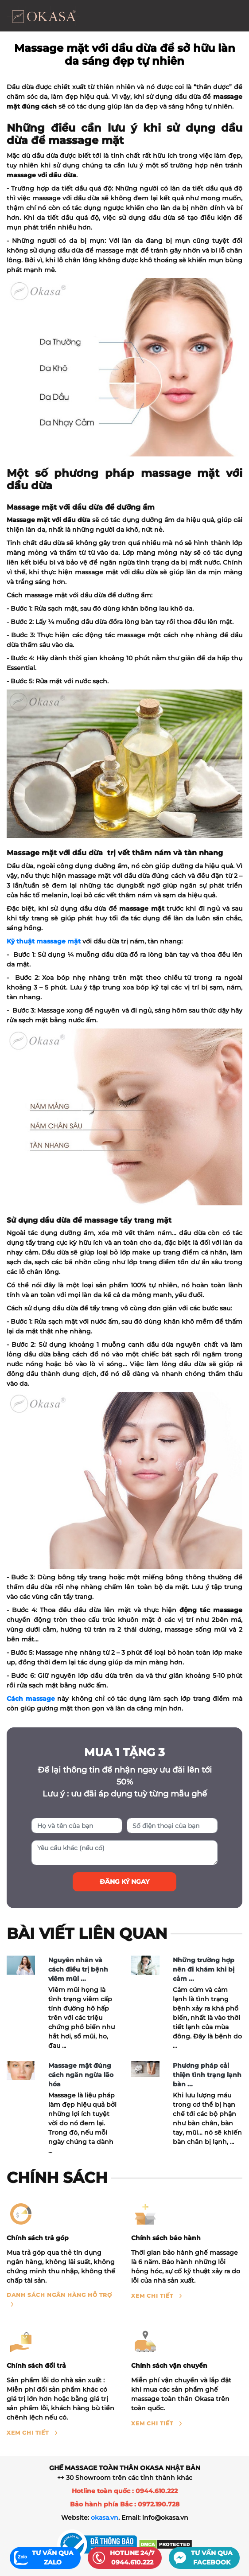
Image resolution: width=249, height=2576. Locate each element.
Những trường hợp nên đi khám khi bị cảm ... (203, 1969)
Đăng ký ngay (124, 1882)
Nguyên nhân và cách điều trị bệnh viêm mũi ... (78, 1969)
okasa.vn (104, 2517)
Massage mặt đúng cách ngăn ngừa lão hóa (80, 2075)
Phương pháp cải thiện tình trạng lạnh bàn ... (207, 2075)
